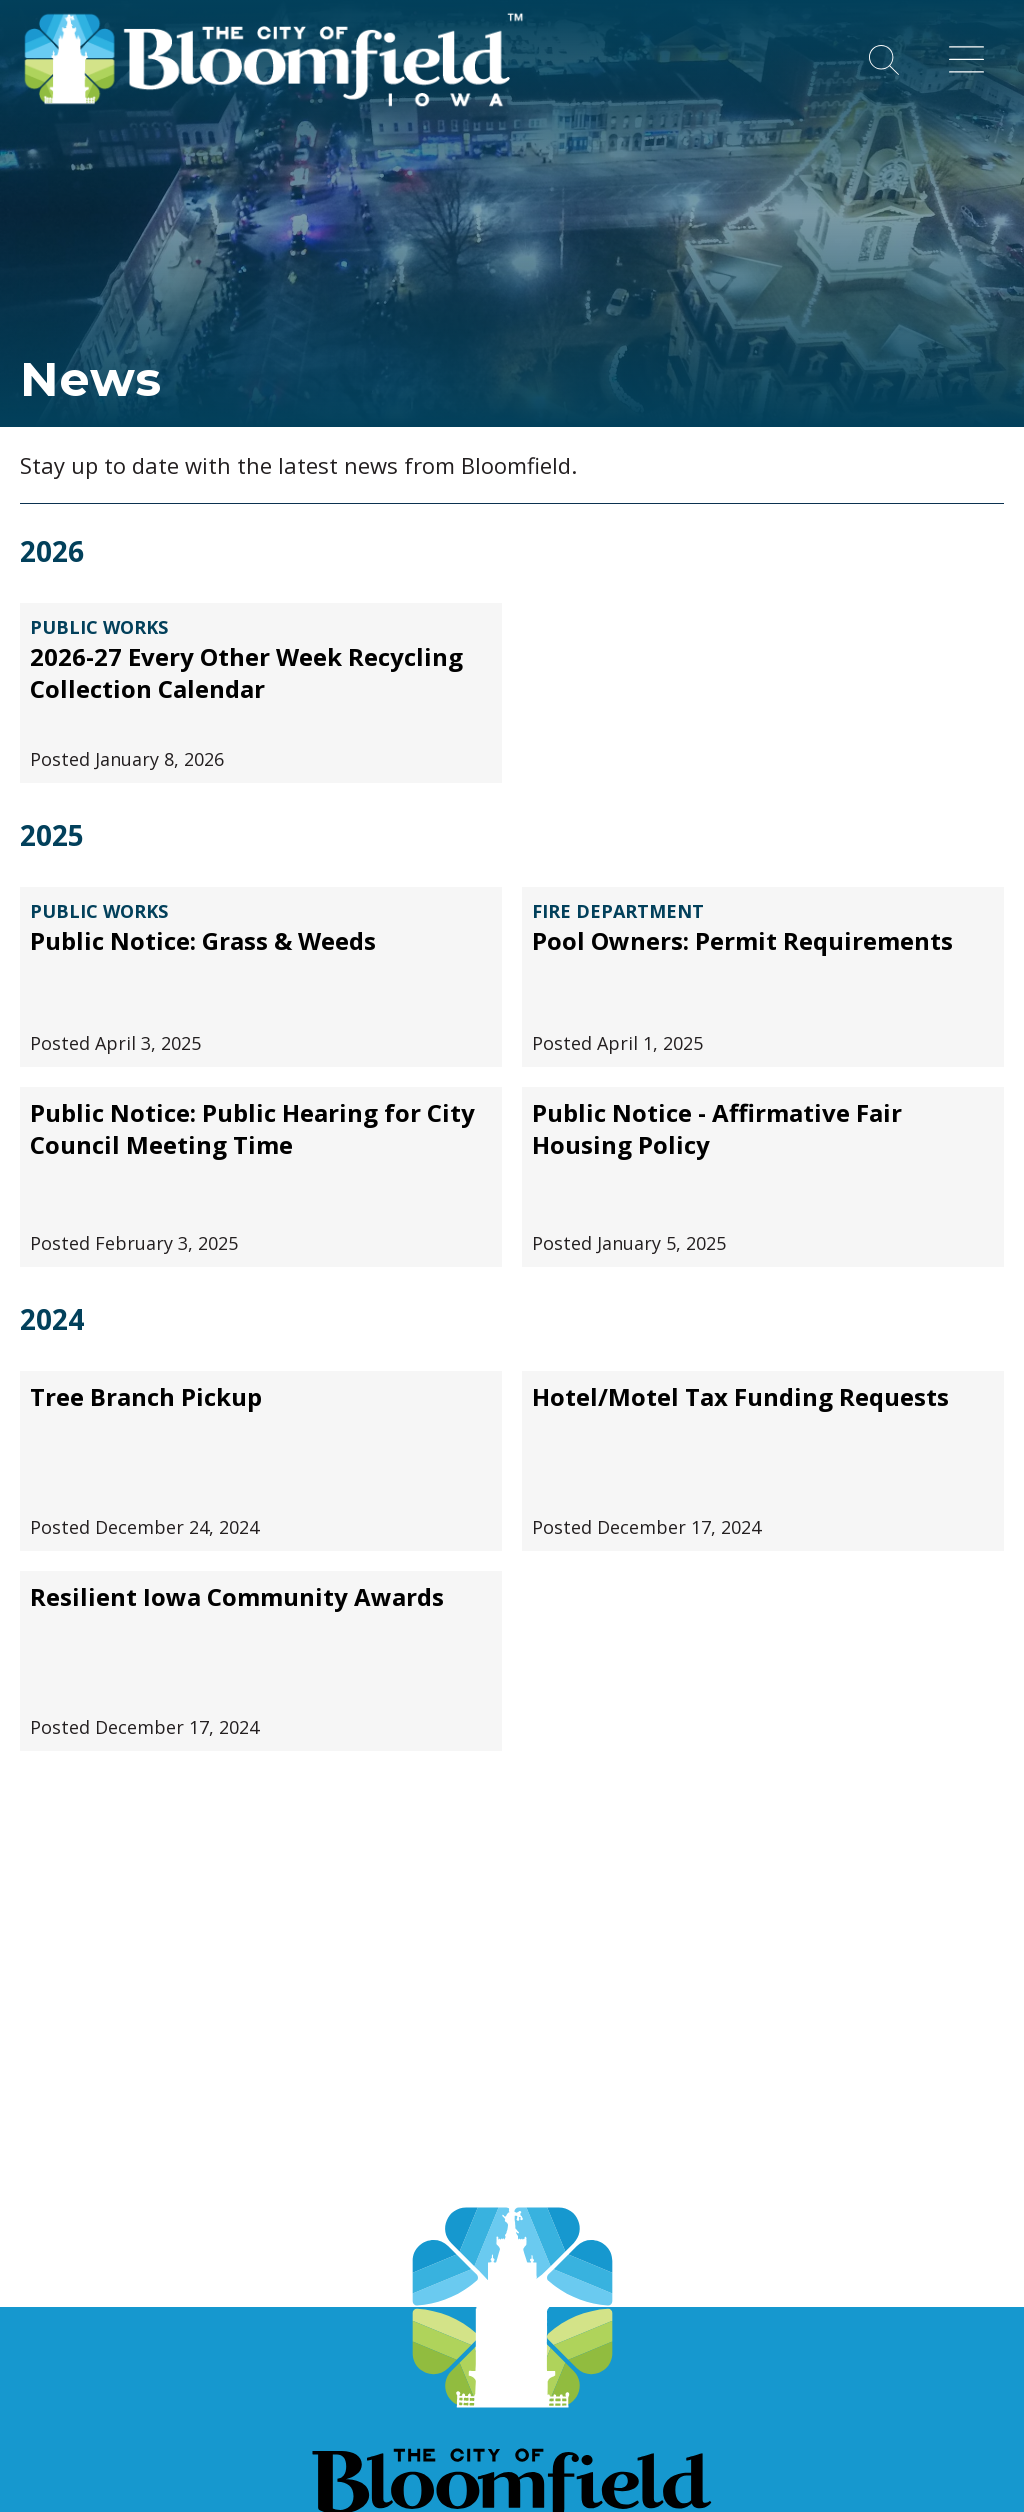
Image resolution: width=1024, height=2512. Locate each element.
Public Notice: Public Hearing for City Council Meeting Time (252, 1129)
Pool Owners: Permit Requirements (742, 941)
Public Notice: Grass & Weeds (203, 941)
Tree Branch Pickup (146, 1397)
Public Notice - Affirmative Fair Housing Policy (717, 1129)
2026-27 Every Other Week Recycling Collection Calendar (246, 673)
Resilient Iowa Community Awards (237, 1597)
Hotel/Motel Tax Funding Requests (740, 1397)
